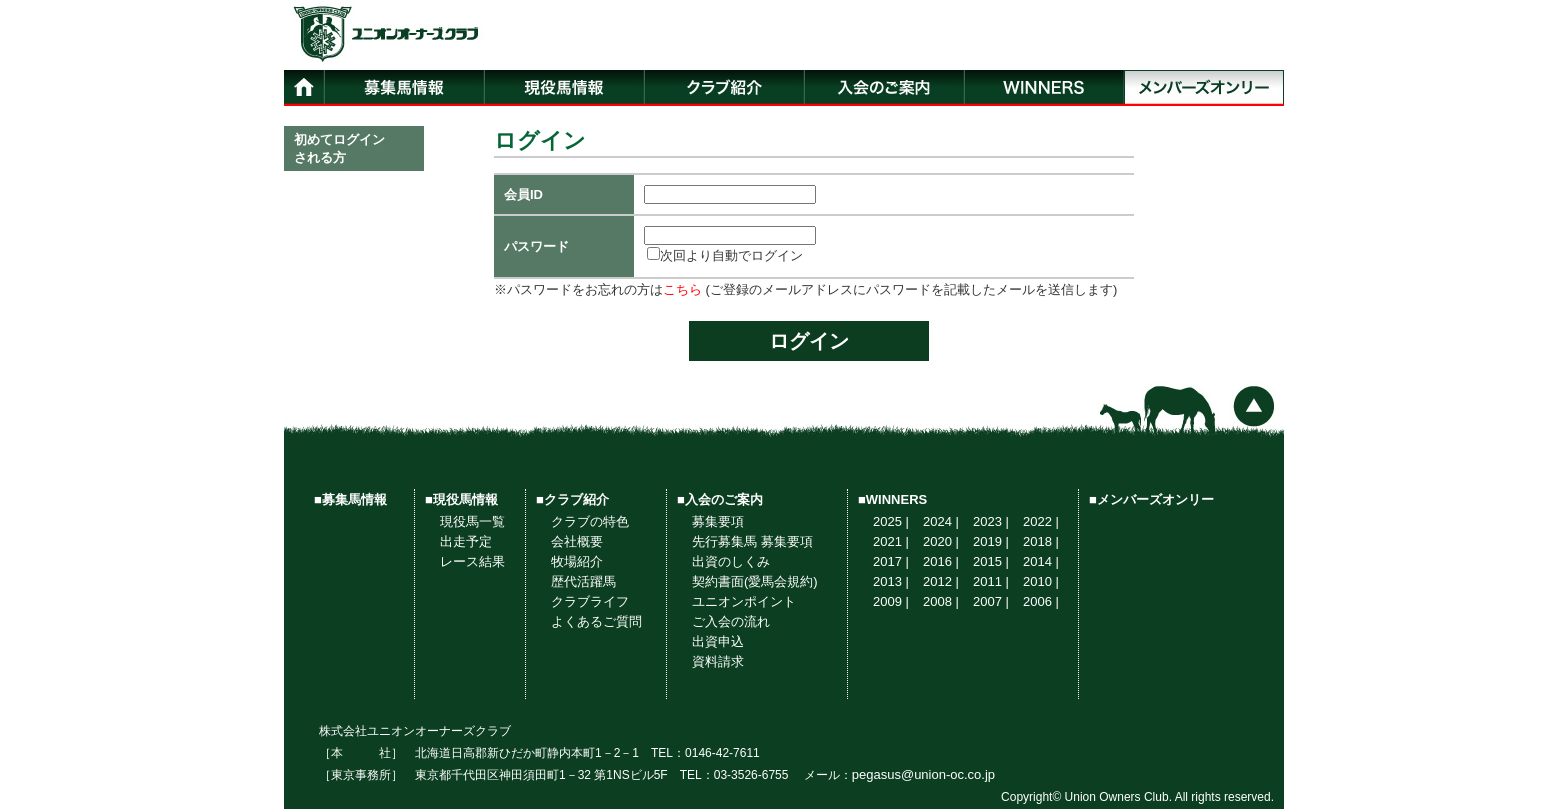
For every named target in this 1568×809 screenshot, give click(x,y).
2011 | (991, 581)
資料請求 (718, 661)
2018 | (1041, 541)
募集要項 (718, 521)
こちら (682, 289)
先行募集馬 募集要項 (752, 541)
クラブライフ (590, 601)
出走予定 (466, 541)
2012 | (941, 581)
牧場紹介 (577, 561)
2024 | (941, 521)
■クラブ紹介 (572, 499)
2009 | (891, 601)
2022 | (1041, 521)
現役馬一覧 (472, 521)
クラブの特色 (590, 521)
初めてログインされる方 (339, 148)
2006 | (1041, 601)
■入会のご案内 (720, 499)
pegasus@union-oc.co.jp (923, 774)
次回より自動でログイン (725, 255)
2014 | (1041, 561)
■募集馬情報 (350, 499)
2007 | (991, 601)
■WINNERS (892, 499)
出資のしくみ (731, 561)
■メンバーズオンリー (1151, 499)
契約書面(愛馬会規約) (755, 581)
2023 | (991, 521)
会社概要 (577, 541)
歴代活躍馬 (583, 581)
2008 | (941, 601)
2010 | (1041, 581)
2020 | (941, 541)
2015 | (991, 561)
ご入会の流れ (731, 621)
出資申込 (718, 641)
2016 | (941, 561)
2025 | (891, 521)
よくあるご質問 (596, 621)
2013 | (891, 581)
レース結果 (472, 561)
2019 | (991, 541)
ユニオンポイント (744, 601)
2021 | (891, 541)
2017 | (891, 561)
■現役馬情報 (461, 499)
